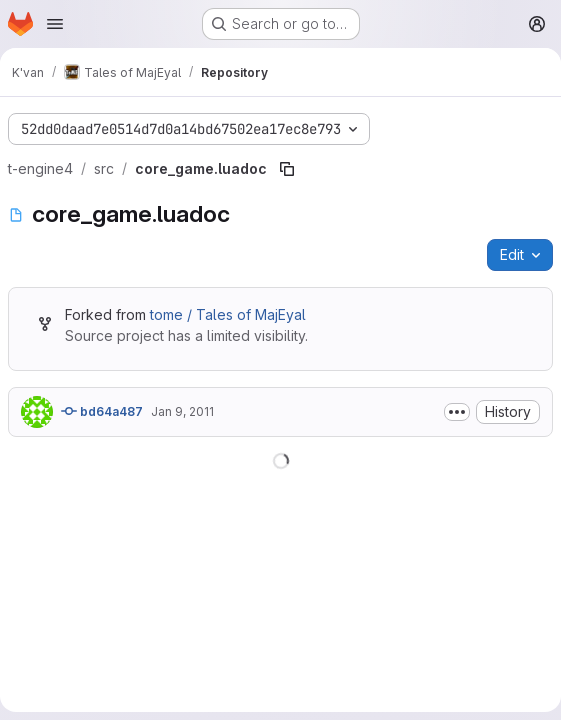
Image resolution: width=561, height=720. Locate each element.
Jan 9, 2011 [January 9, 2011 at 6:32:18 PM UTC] (182, 411)
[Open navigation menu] (55, 24)
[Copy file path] (287, 169)
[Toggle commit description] (457, 412)
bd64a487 (102, 411)
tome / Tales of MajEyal (228, 314)
